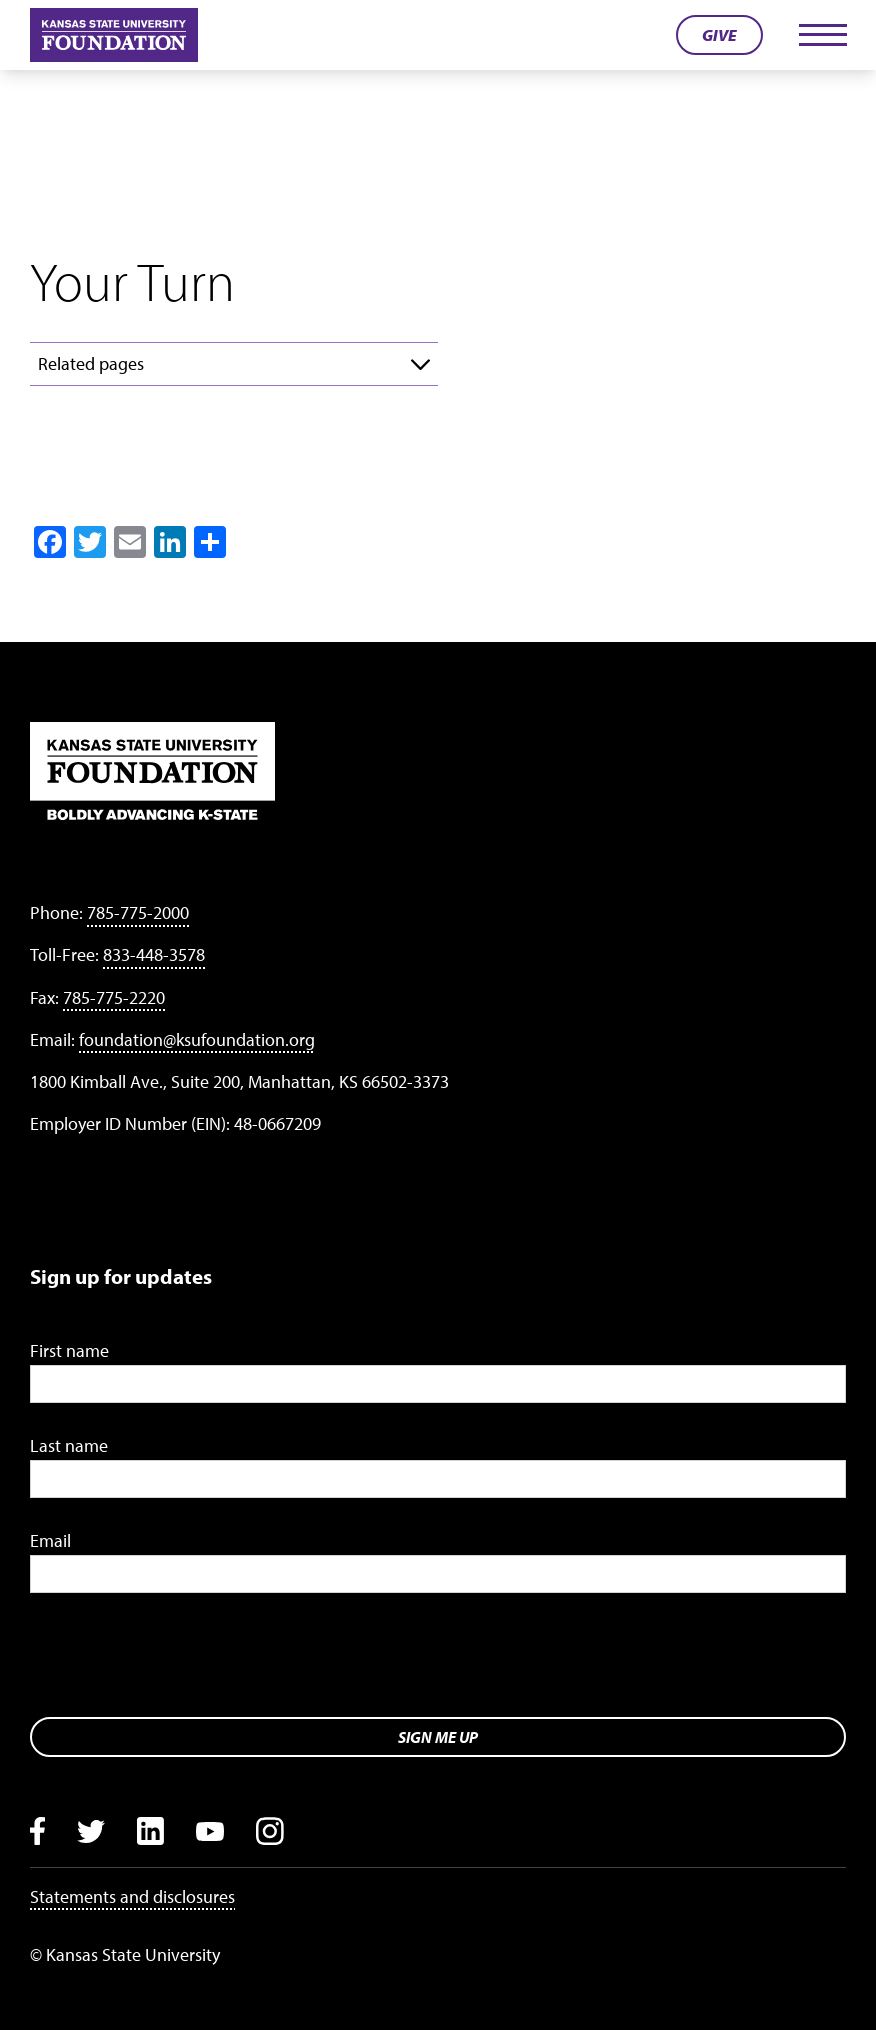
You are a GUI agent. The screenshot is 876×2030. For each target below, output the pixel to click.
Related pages (91, 363)
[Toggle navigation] (822, 35)
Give (719, 35)
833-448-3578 (154, 954)
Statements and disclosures (132, 1896)
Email (50, 1540)
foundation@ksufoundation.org (197, 1039)
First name (69, 1350)
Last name (69, 1445)
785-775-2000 (138, 912)
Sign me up (438, 1737)
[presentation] (182, 1662)
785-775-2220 (114, 997)
